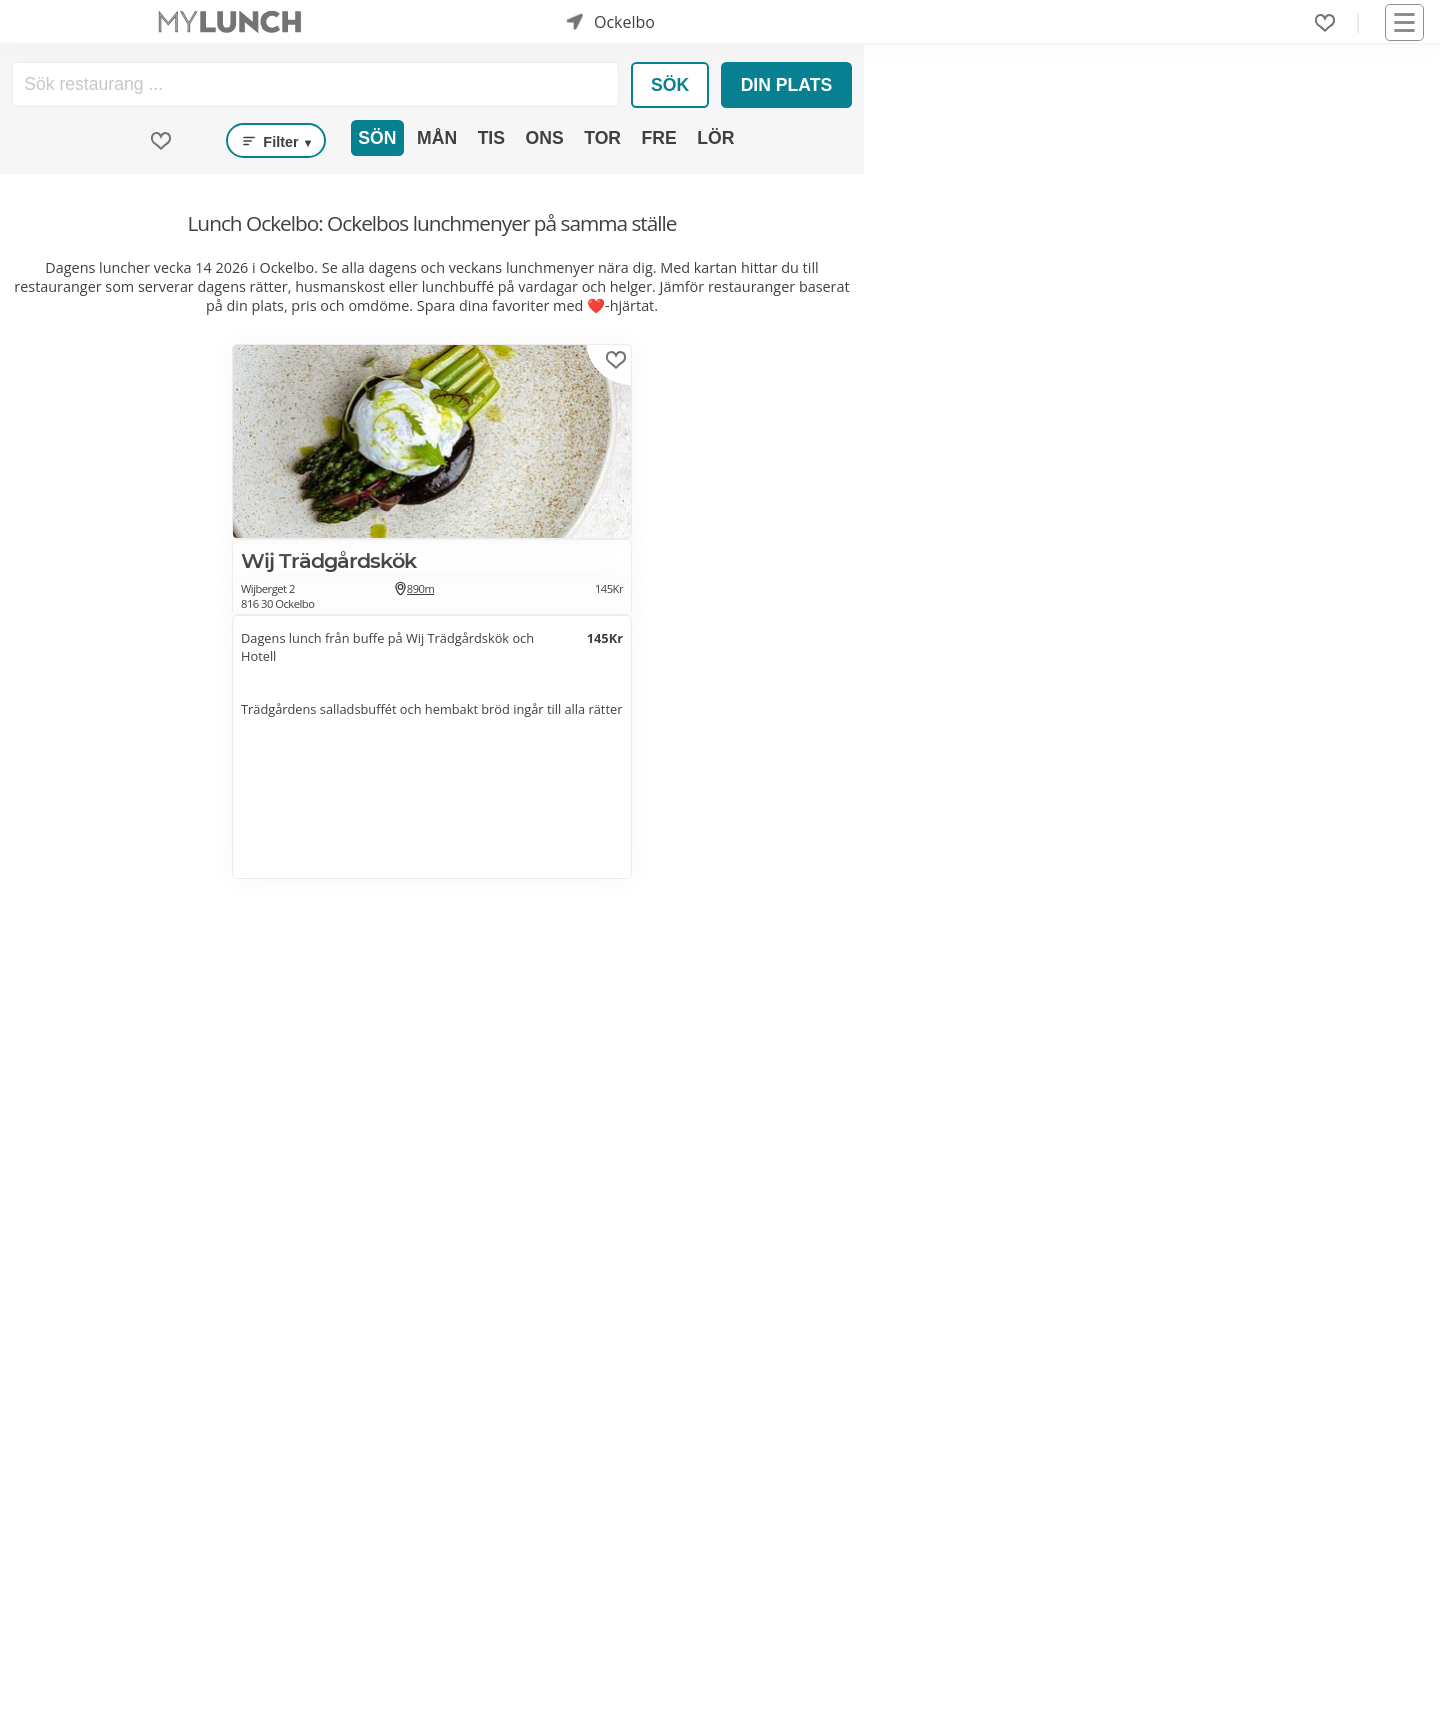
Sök (670, 85)
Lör (715, 138)
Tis (491, 138)
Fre (659, 138)
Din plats (787, 85)
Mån (437, 138)
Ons (545, 138)
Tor (602, 138)
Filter (276, 141)
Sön (377, 138)
